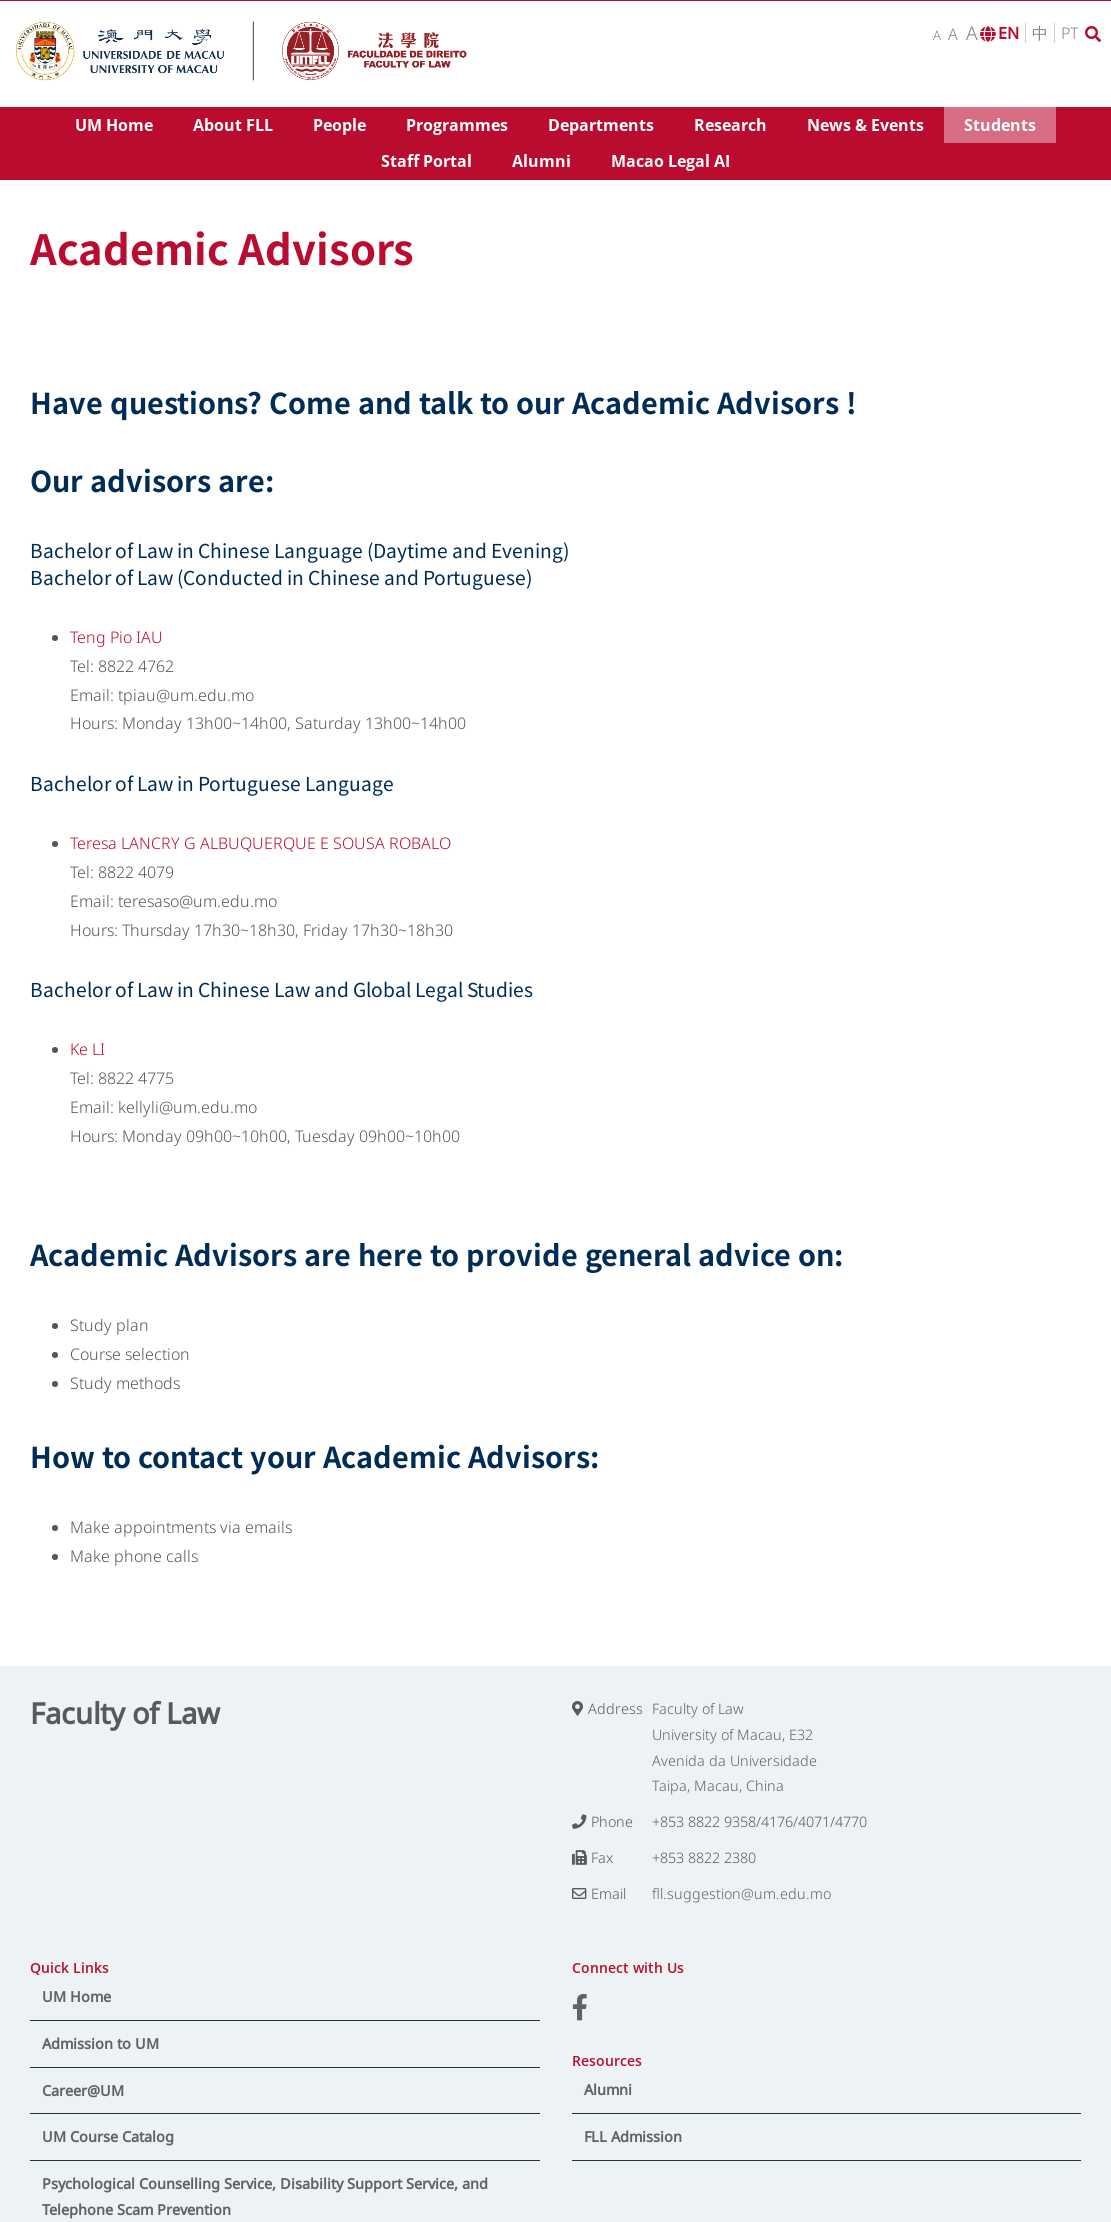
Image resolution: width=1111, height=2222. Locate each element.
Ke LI (87, 1049)
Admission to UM (100, 2043)
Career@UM (83, 2090)
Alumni (608, 2089)
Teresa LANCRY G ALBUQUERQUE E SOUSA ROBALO (260, 843)
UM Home (76, 1996)
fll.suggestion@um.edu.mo (741, 1893)
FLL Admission (633, 2136)
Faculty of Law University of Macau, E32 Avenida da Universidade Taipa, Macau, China (734, 1747)
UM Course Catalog (108, 2136)
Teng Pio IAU (116, 637)
